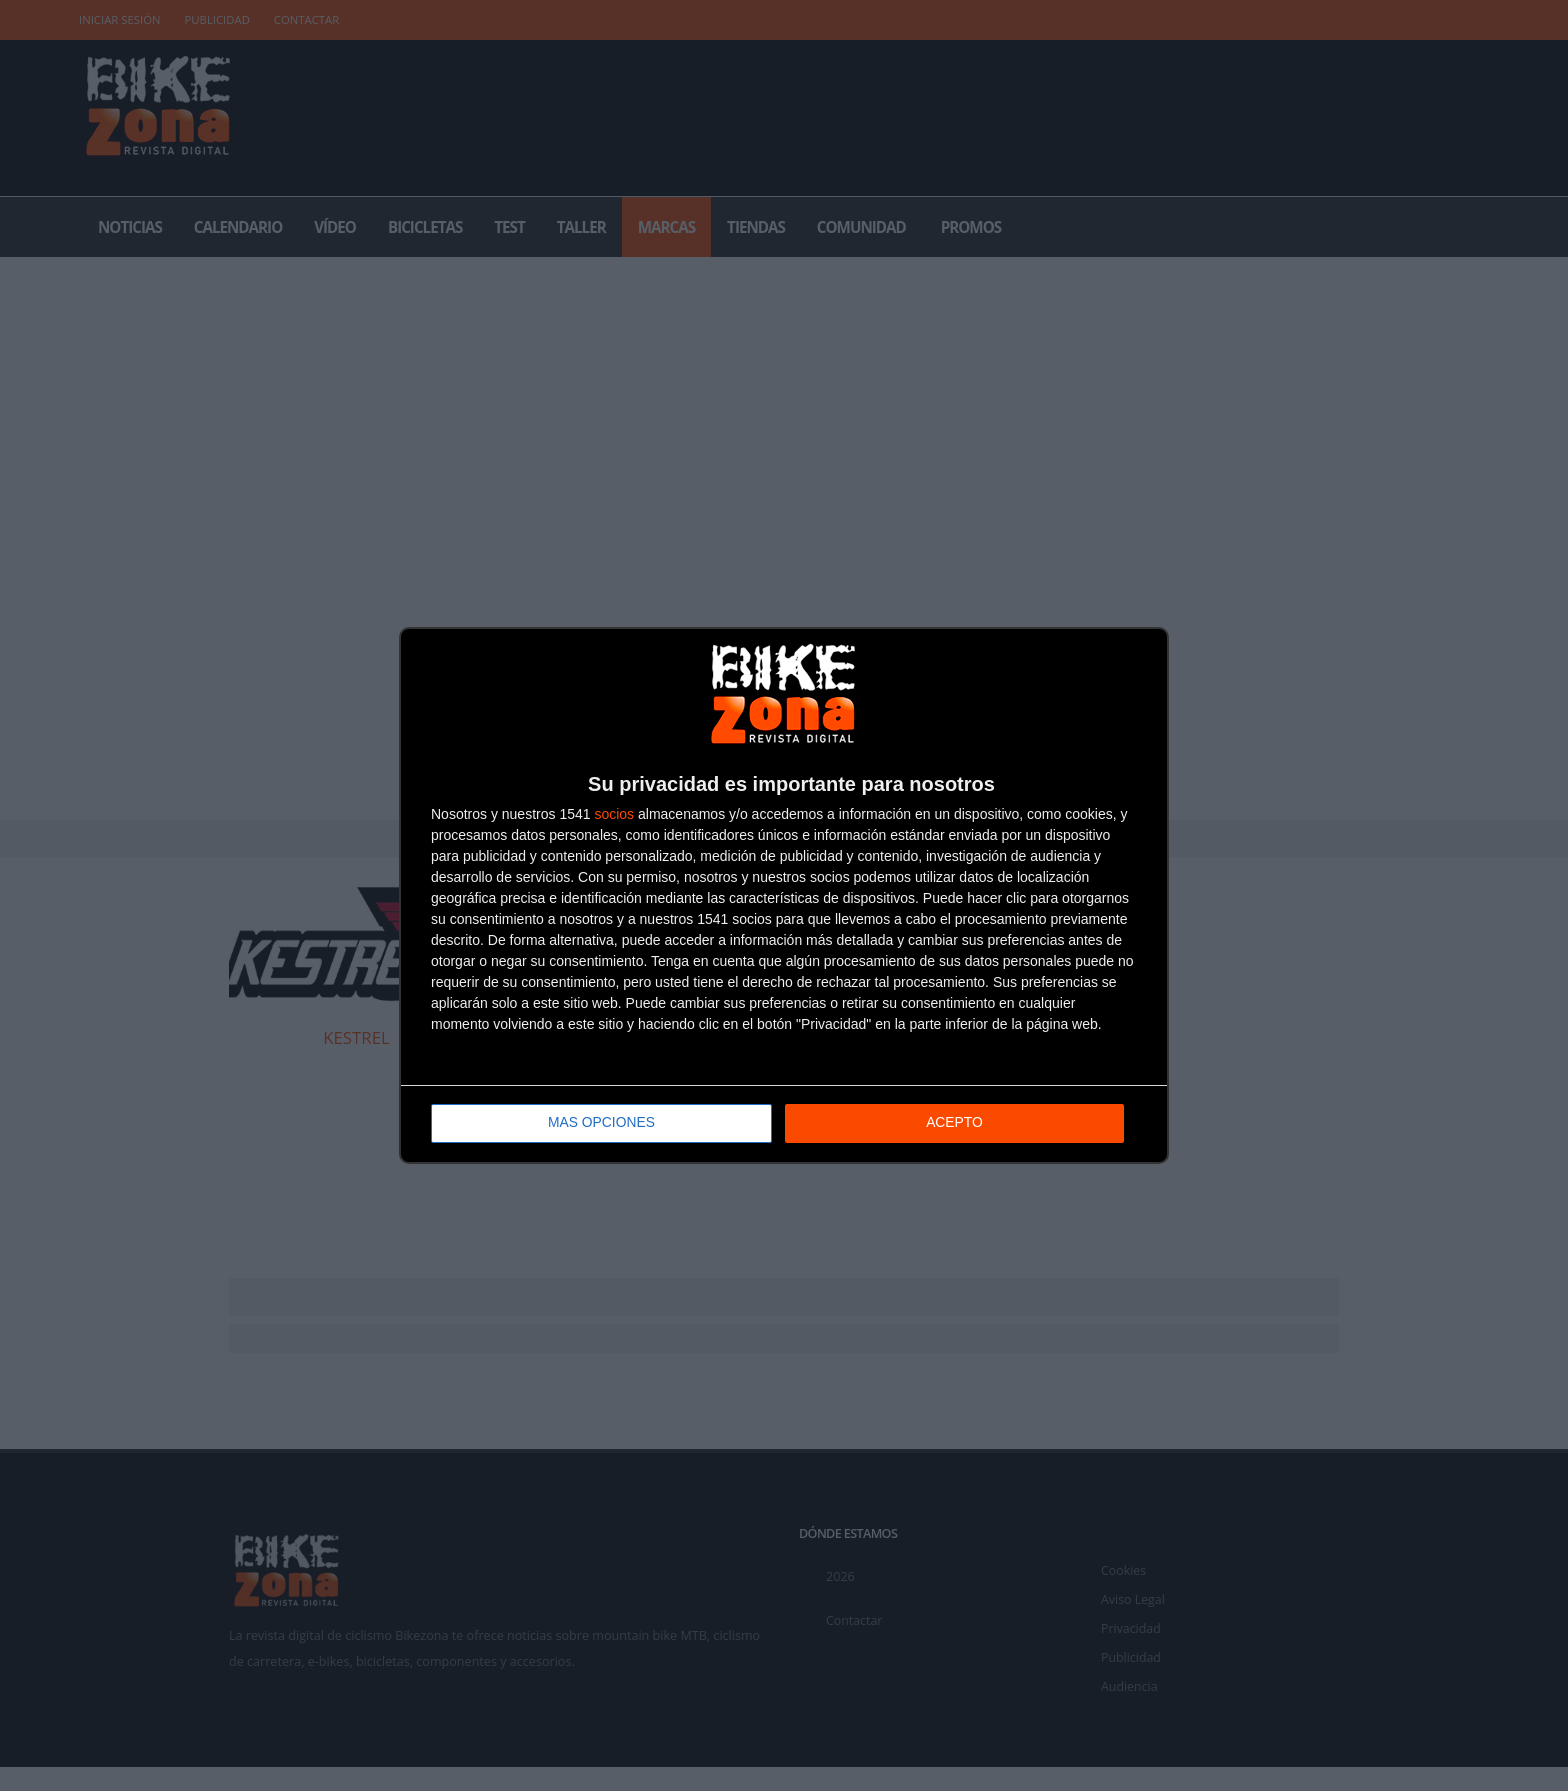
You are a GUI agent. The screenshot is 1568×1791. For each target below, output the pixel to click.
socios (614, 814)
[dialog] (784, 895)
